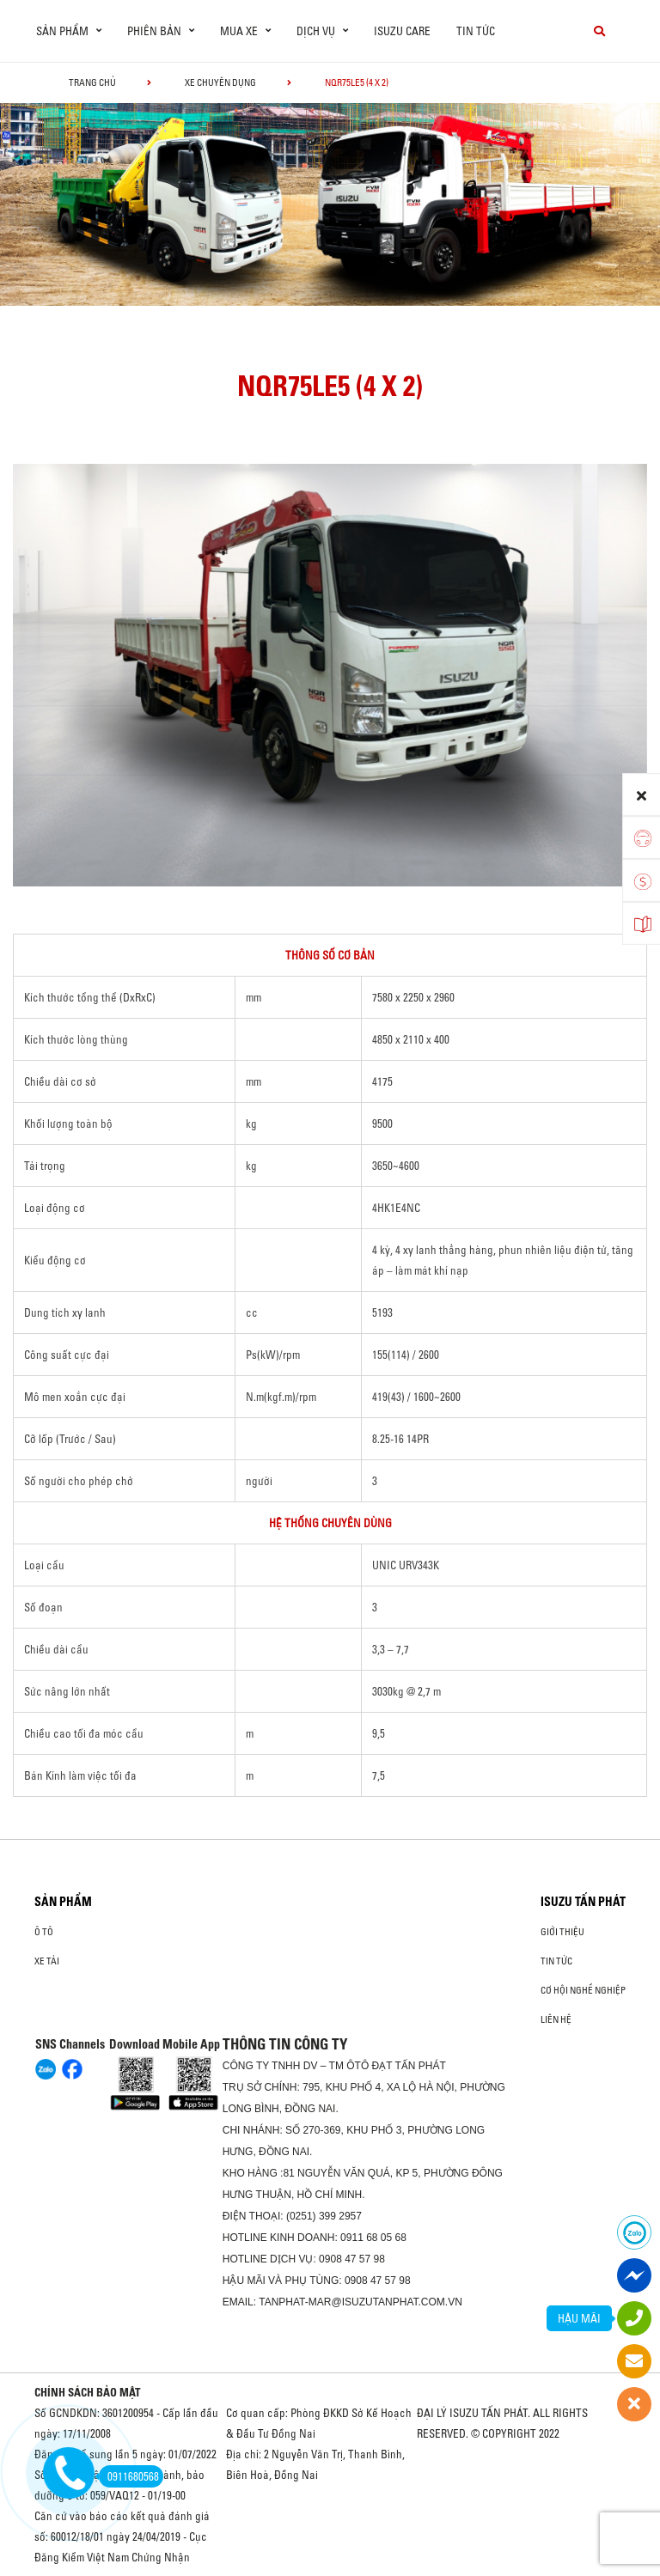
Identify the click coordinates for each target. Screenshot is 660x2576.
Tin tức (475, 31)
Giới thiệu (562, 1932)
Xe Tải (46, 1961)
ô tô (43, 1932)
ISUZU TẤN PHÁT (583, 1901)
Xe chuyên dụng (220, 82)
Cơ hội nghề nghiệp (583, 1990)
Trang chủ (92, 82)
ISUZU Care (402, 31)
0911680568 (129, 2476)
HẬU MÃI (579, 2318)
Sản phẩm (63, 1901)
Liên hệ (556, 2019)
